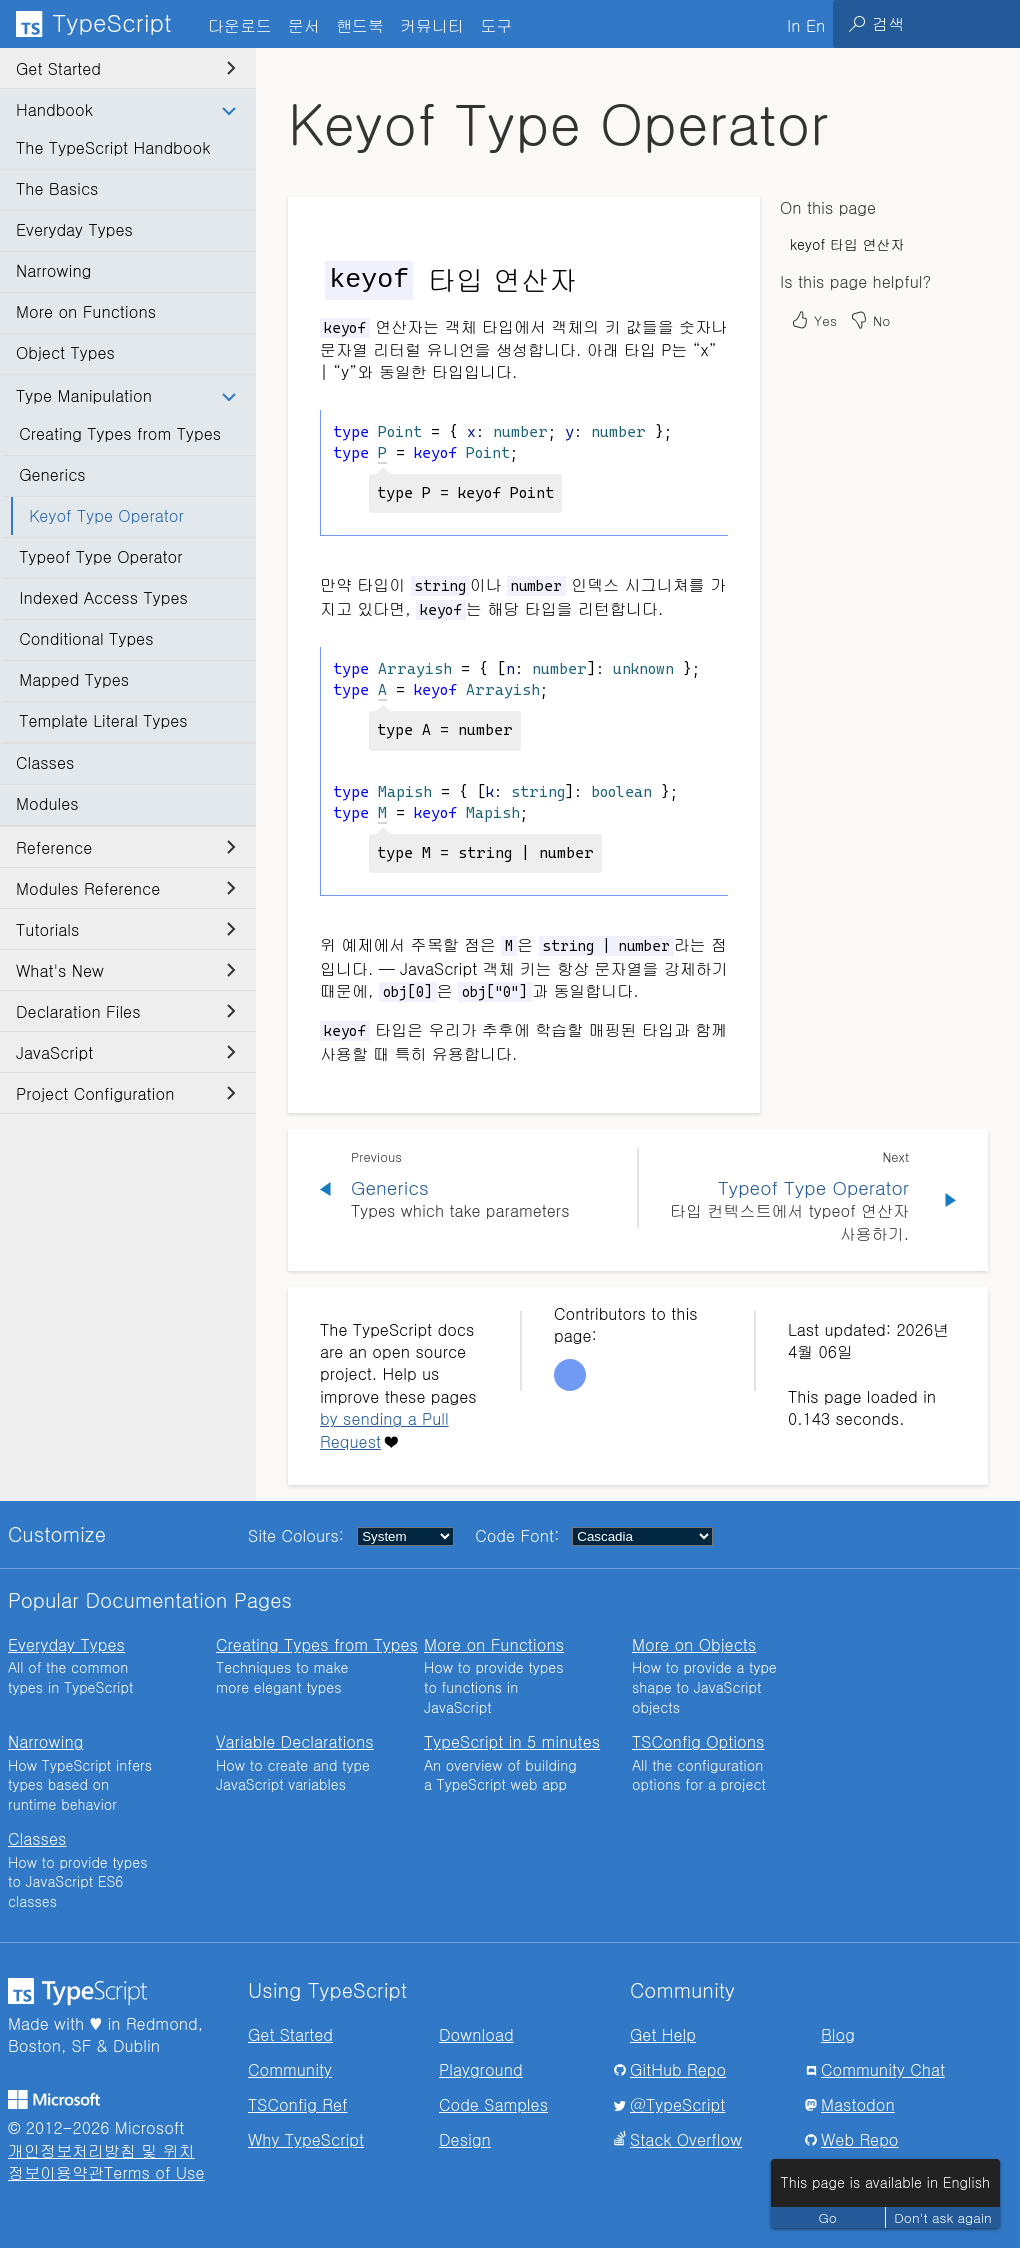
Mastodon (858, 2104)
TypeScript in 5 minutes (512, 1741)
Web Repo (860, 2139)
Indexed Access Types (103, 597)
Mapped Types (74, 679)
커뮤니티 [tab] (432, 25)
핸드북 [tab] (360, 25)
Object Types (65, 352)
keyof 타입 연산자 (847, 244)
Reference (126, 847)
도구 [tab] (496, 25)
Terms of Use (154, 2172)
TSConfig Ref (297, 2104)
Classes (45, 762)
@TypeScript (677, 2104)
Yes (813, 320)
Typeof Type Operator (100, 556)
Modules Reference (126, 888)
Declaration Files (126, 1011)
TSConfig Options (698, 1741)
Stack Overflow (686, 2139)
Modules (47, 803)
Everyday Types (74, 229)
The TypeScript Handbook (113, 147)
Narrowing (53, 270)
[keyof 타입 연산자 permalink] (307, 279)
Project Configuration (126, 1093)
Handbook (126, 109)
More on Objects (694, 1644)
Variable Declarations (295, 1741)
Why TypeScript (306, 2139)
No (869, 320)
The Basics (57, 188)
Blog (838, 2034)
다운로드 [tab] (240, 25)
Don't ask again (942, 2217)
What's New (126, 970)
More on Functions (86, 311)
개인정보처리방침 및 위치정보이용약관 (101, 2161)
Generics (52, 474)
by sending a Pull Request (384, 1429)
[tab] (304, 24)
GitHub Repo (678, 2069)
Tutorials (126, 929)
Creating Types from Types (120, 433)
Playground (481, 2069)
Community (290, 2069)
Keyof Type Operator (106, 515)
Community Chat (883, 2069)
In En (806, 25)
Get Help (663, 2034)
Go (828, 2217)
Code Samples (493, 2104)
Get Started (126, 68)
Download (476, 2034)
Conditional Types (86, 638)
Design (465, 2139)
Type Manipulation (126, 395)
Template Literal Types (103, 720)
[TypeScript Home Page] (100, 24)
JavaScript (126, 1052)
